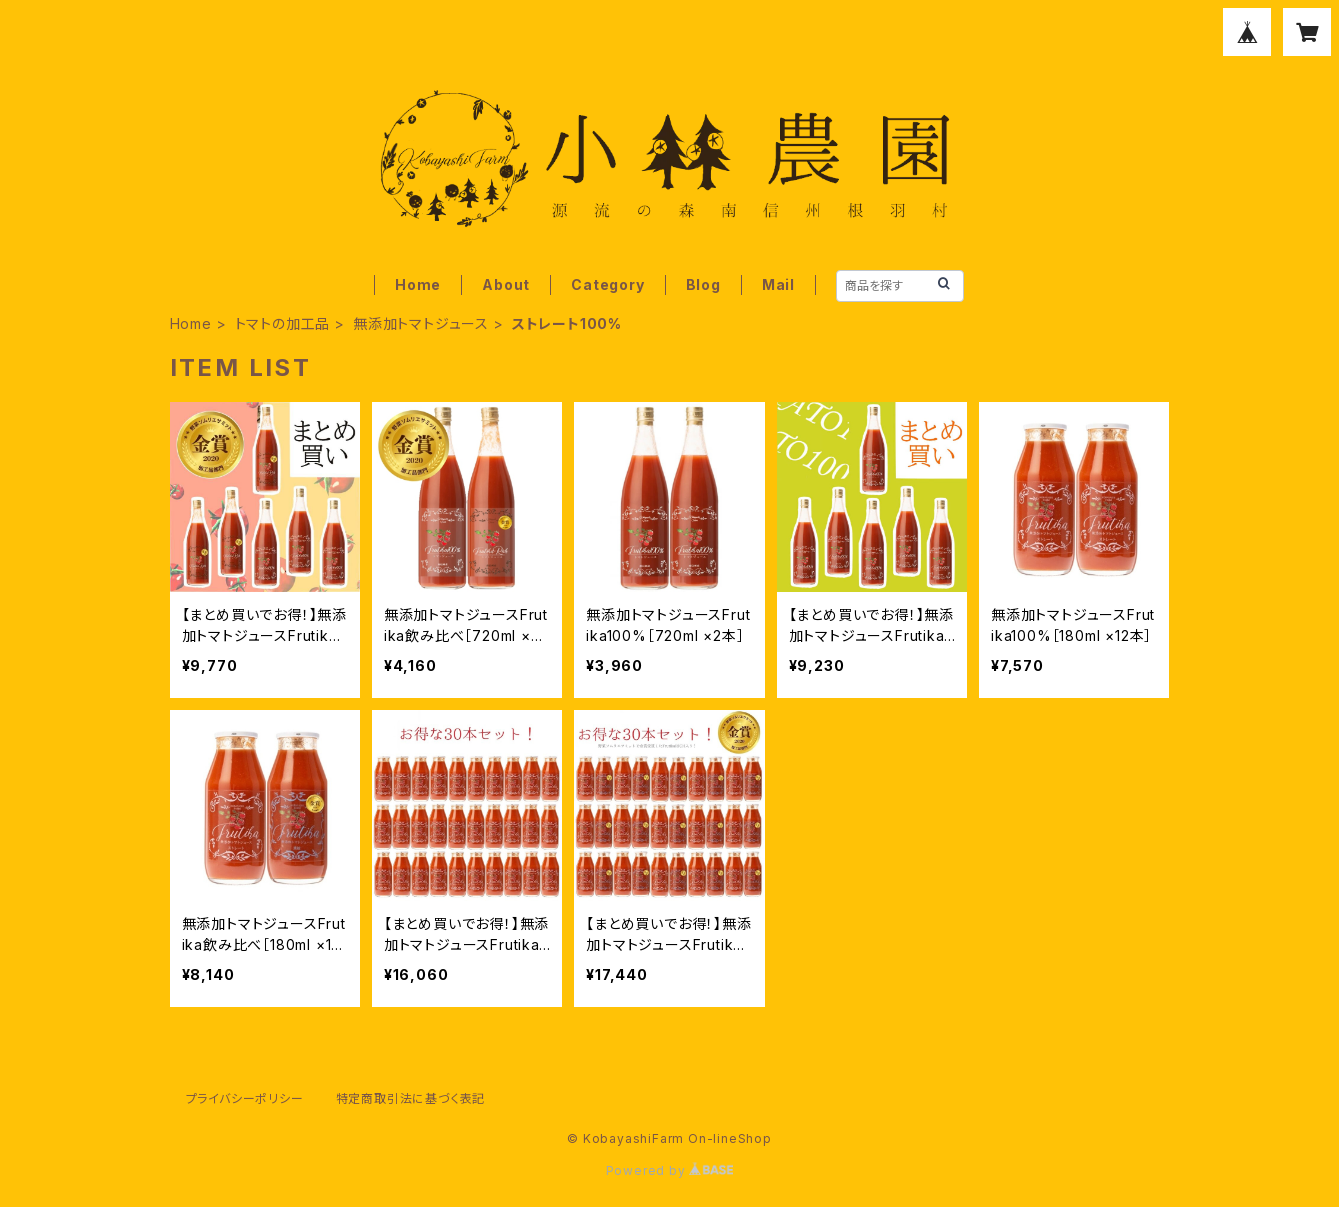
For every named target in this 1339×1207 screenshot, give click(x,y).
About (506, 284)
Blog (703, 284)
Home (418, 284)
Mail (778, 284)
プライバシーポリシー (245, 1098)
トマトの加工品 (283, 323)
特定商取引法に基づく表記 (411, 1098)
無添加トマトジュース (421, 323)
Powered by (670, 1170)
